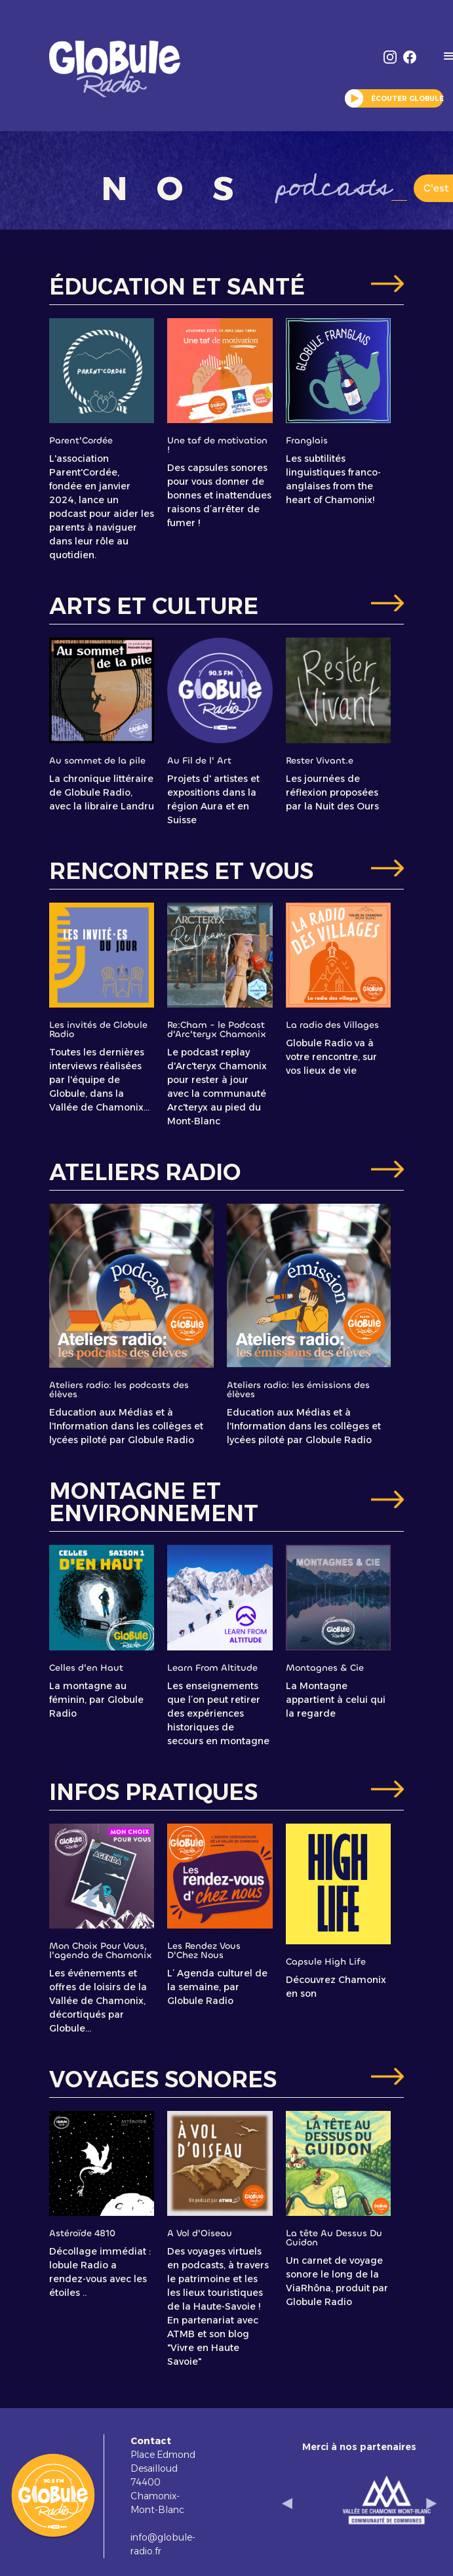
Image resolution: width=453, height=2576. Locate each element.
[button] (287, 2503)
